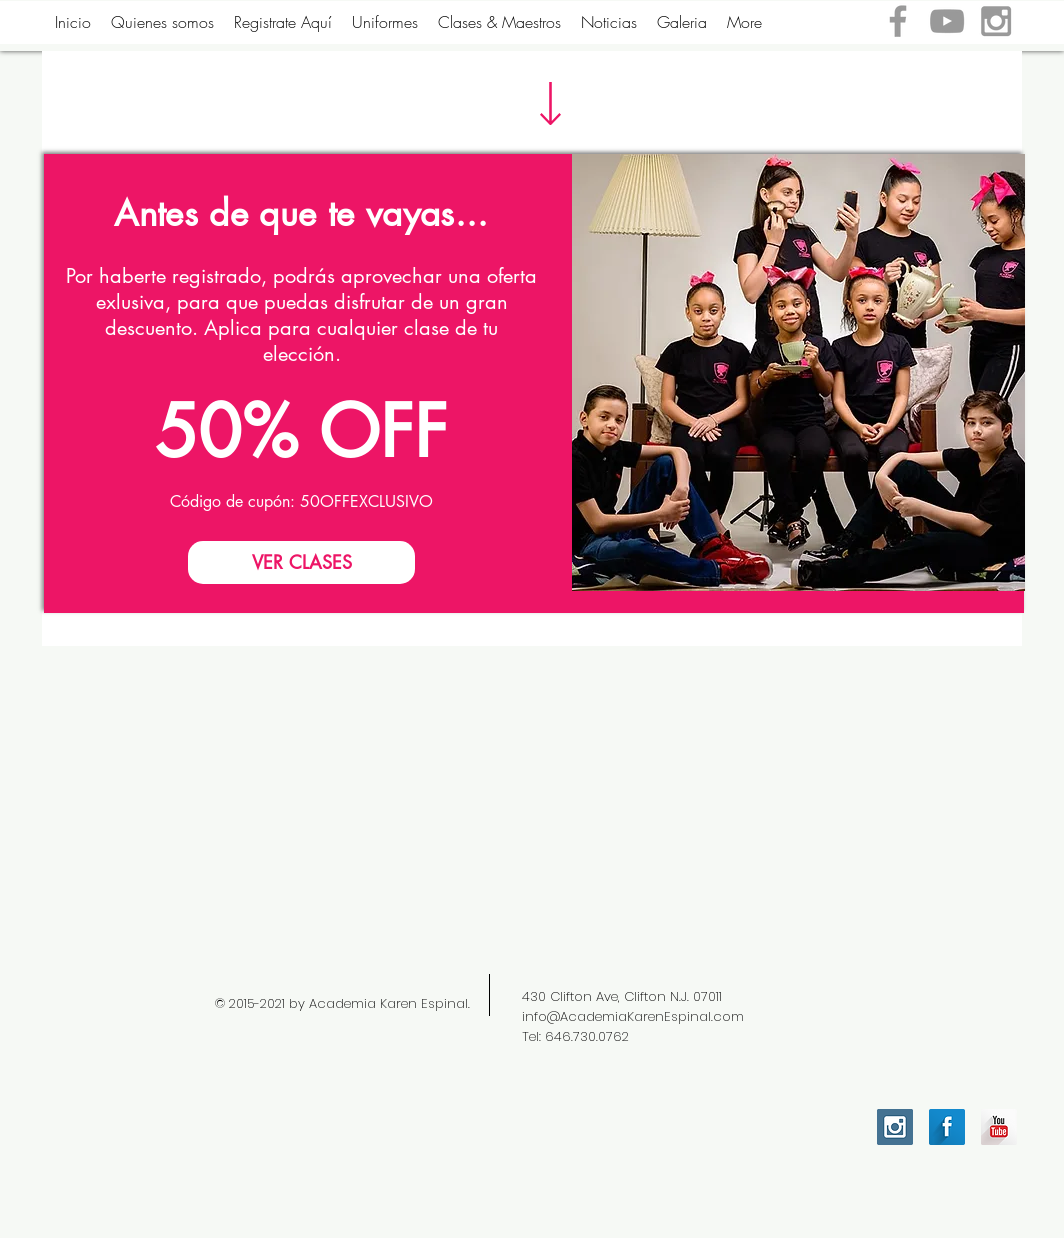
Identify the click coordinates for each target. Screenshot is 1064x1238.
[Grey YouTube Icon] (947, 21)
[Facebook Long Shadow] (947, 1127)
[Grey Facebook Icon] (898, 21)
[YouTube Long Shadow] (999, 1127)
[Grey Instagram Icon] (996, 21)
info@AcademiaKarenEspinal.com (633, 1016)
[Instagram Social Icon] (895, 1127)
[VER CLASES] (301, 562)
